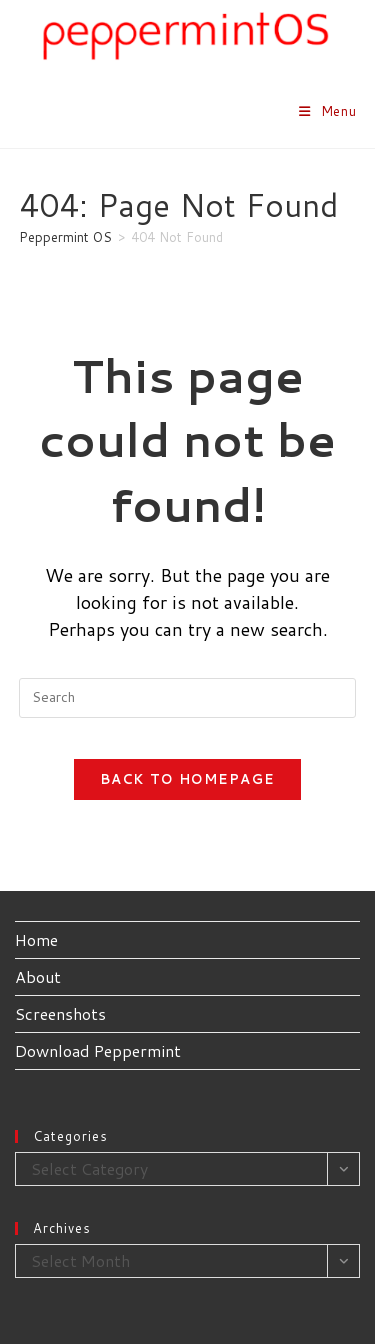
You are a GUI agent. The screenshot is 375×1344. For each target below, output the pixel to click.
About (38, 976)
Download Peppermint (98, 1050)
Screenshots (60, 1013)
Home (36, 939)
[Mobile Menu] (328, 111)
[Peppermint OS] (65, 237)
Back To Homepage (188, 779)
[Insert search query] (188, 698)
